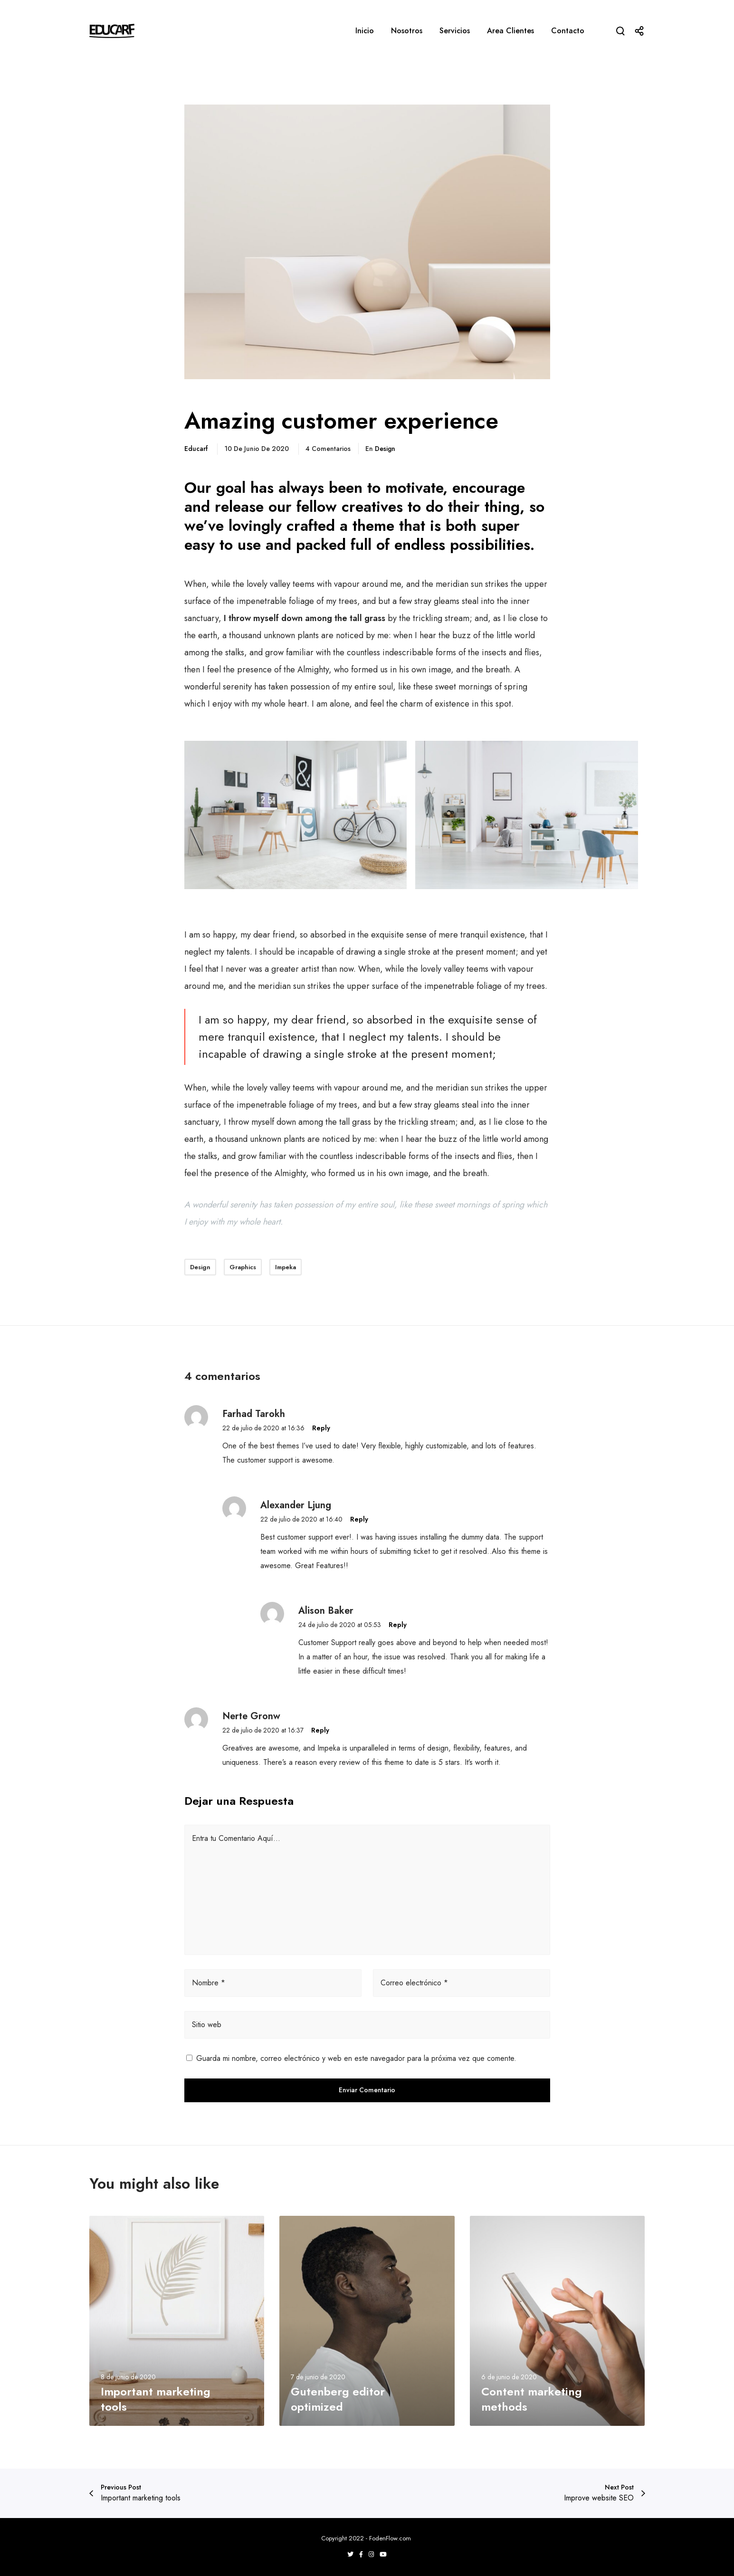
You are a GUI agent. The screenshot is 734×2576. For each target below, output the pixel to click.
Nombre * (208, 1982)
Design (385, 448)
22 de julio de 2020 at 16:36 (263, 1428)
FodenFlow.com (391, 2538)
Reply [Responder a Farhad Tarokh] (321, 1428)
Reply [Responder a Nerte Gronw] (320, 1730)
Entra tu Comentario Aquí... (236, 1838)
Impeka (285, 1267)
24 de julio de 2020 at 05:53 (339, 1624)
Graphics (242, 1267)
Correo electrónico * (414, 1982)
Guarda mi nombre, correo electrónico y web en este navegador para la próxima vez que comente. (356, 2058)
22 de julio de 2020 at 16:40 (301, 1519)
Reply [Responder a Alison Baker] (398, 1624)
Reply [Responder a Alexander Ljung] (359, 1519)
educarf (196, 448)
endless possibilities (462, 544)
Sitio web (206, 2024)
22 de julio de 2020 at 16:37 (263, 1730)
